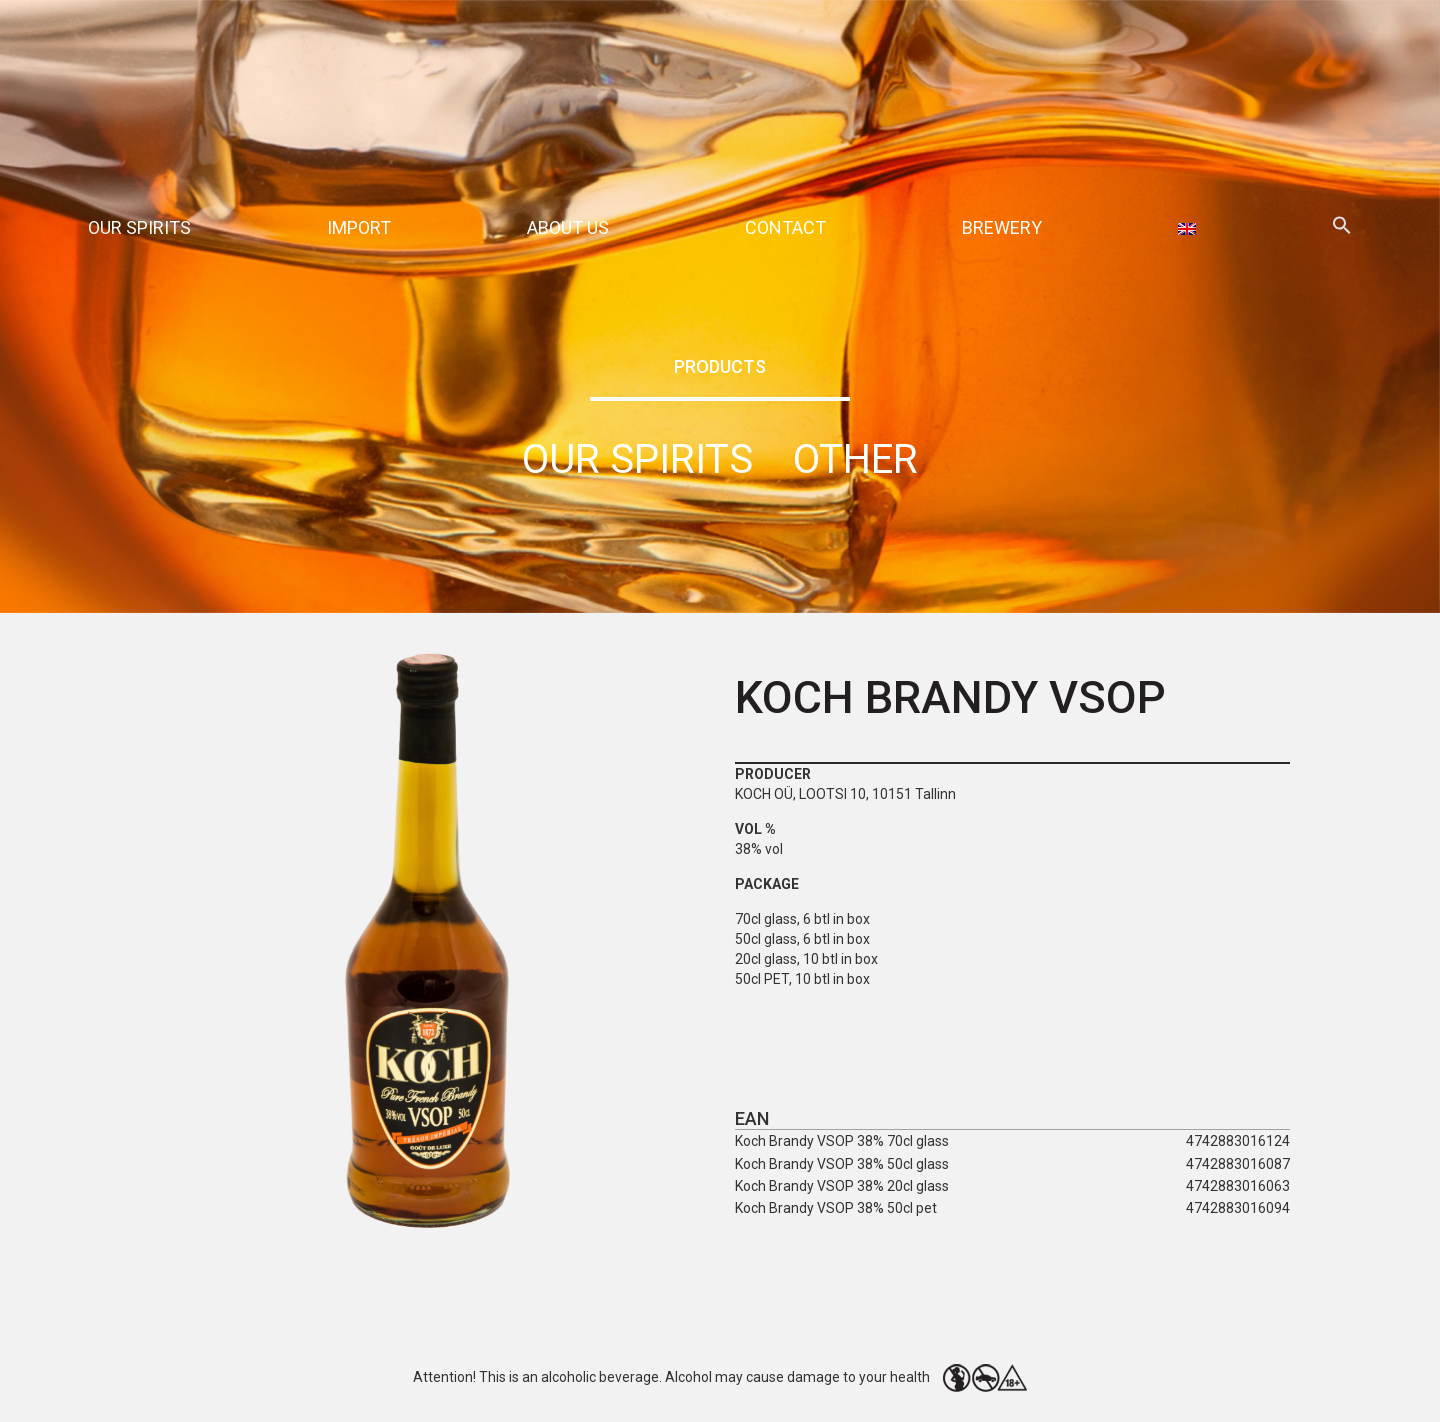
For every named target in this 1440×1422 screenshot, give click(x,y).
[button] (1342, 228)
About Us (568, 227)
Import (359, 227)
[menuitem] (1187, 227)
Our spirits (139, 227)
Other (855, 459)
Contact (785, 227)
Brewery (1002, 227)
